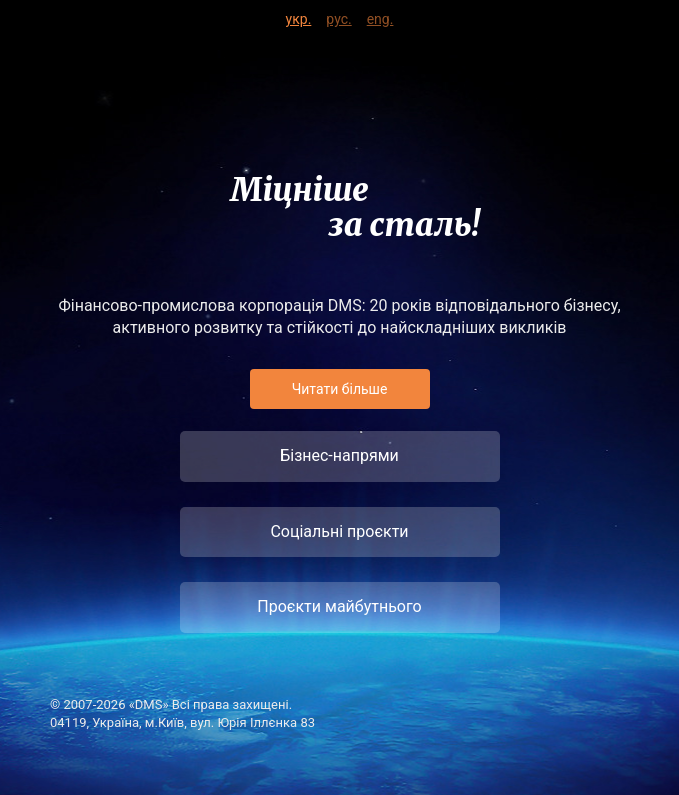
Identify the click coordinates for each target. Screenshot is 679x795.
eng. (380, 16)
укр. (299, 16)
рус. (338, 16)
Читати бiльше (340, 389)
